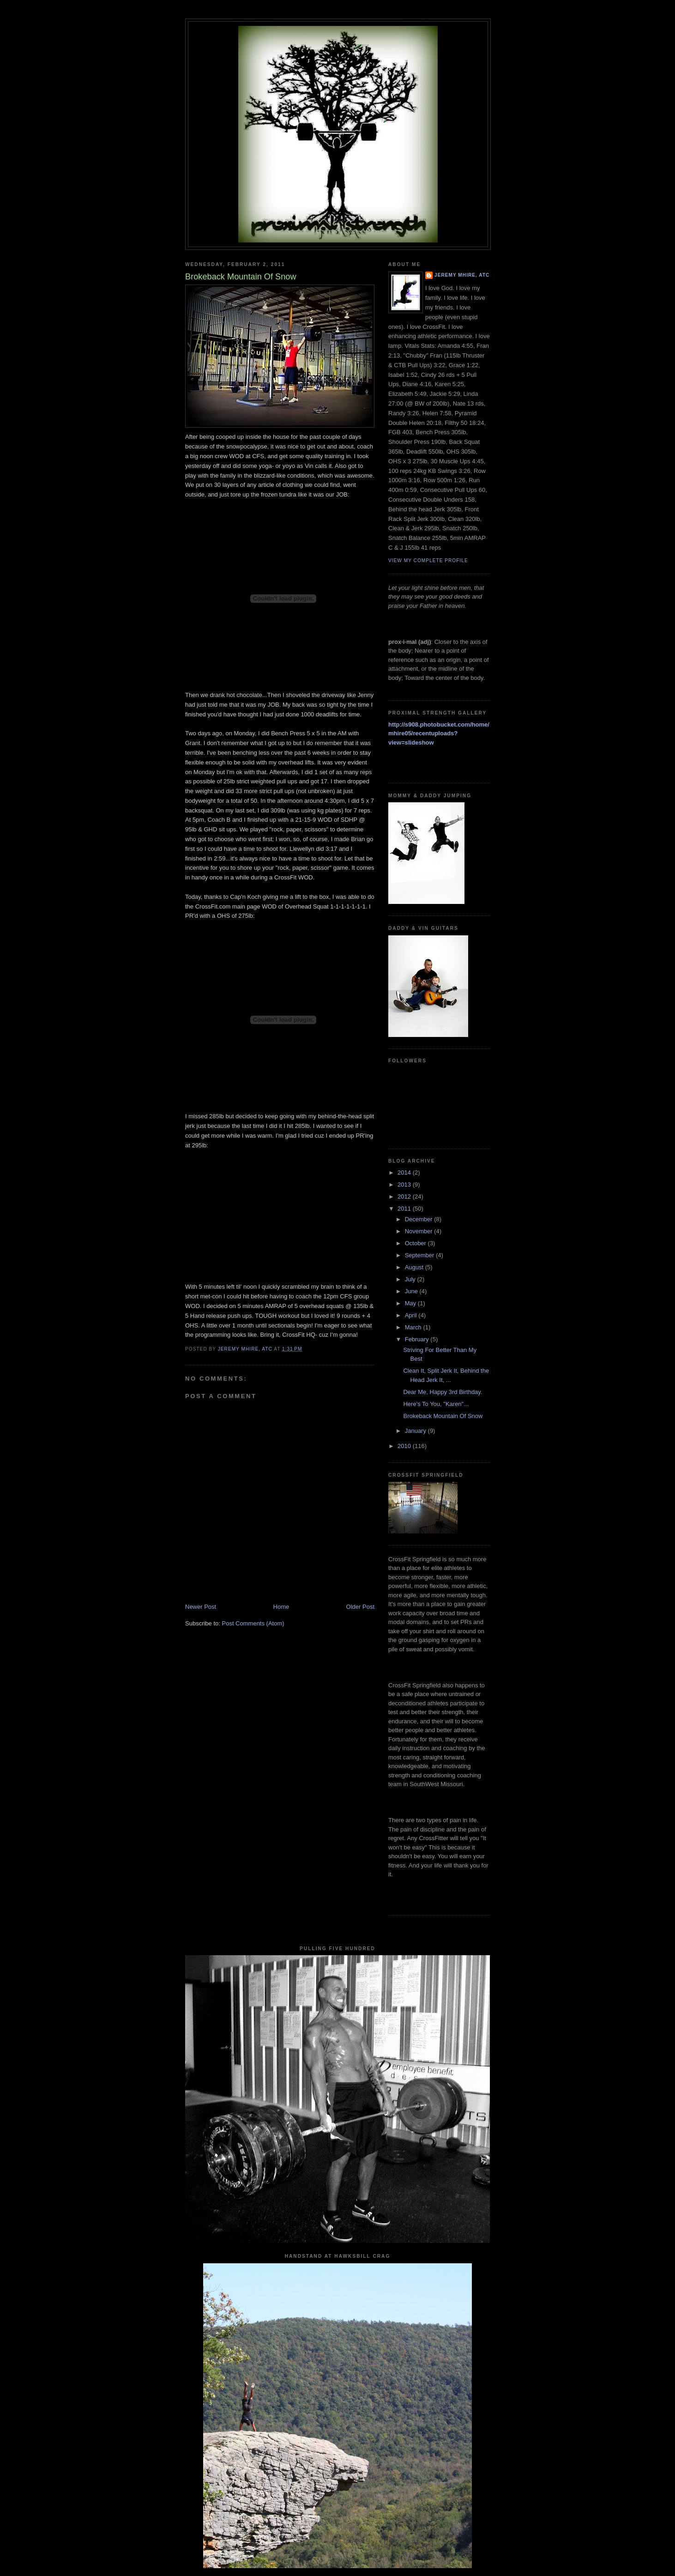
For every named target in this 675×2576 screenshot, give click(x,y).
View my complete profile (428, 560)
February (418, 1339)
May (411, 1303)
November (419, 1231)
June (412, 1291)
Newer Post (200, 1606)
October (416, 1243)
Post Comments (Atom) (253, 1623)
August (415, 1267)
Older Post (360, 1606)
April (412, 1315)
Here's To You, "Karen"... (436, 1403)
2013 (405, 1184)
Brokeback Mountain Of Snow (442, 1415)
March (414, 1327)
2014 (405, 1172)
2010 (405, 1446)
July (411, 1279)
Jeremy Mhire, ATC (461, 275)
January (416, 1430)
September (420, 1255)
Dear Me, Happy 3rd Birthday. (442, 1391)
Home (281, 1606)
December (419, 1219)
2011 (405, 1208)
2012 (405, 1196)
